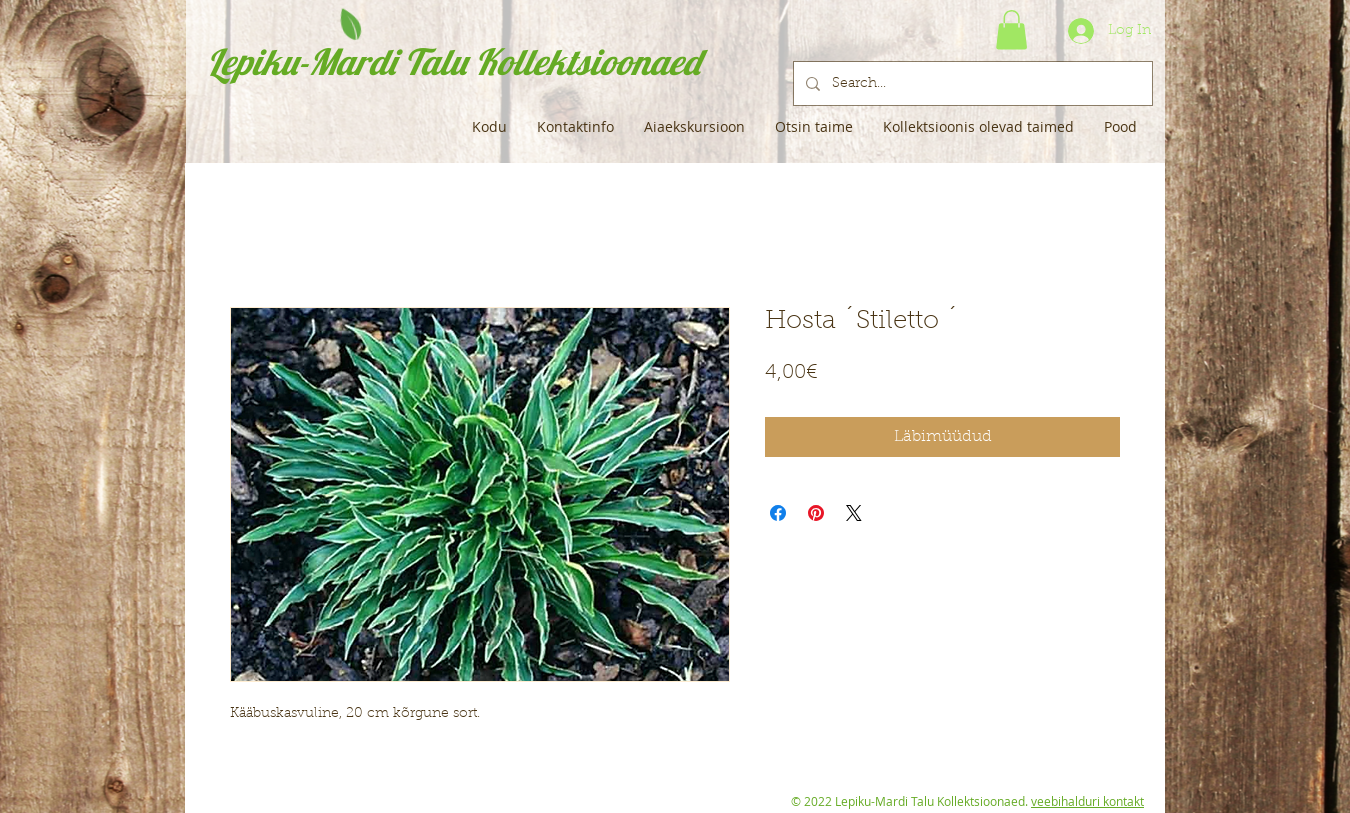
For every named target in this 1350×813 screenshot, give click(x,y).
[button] (1011, 29)
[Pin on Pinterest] (816, 513)
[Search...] (971, 83)
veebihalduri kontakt (1087, 801)
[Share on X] (854, 513)
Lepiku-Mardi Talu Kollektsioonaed (453, 61)
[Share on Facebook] (778, 513)
